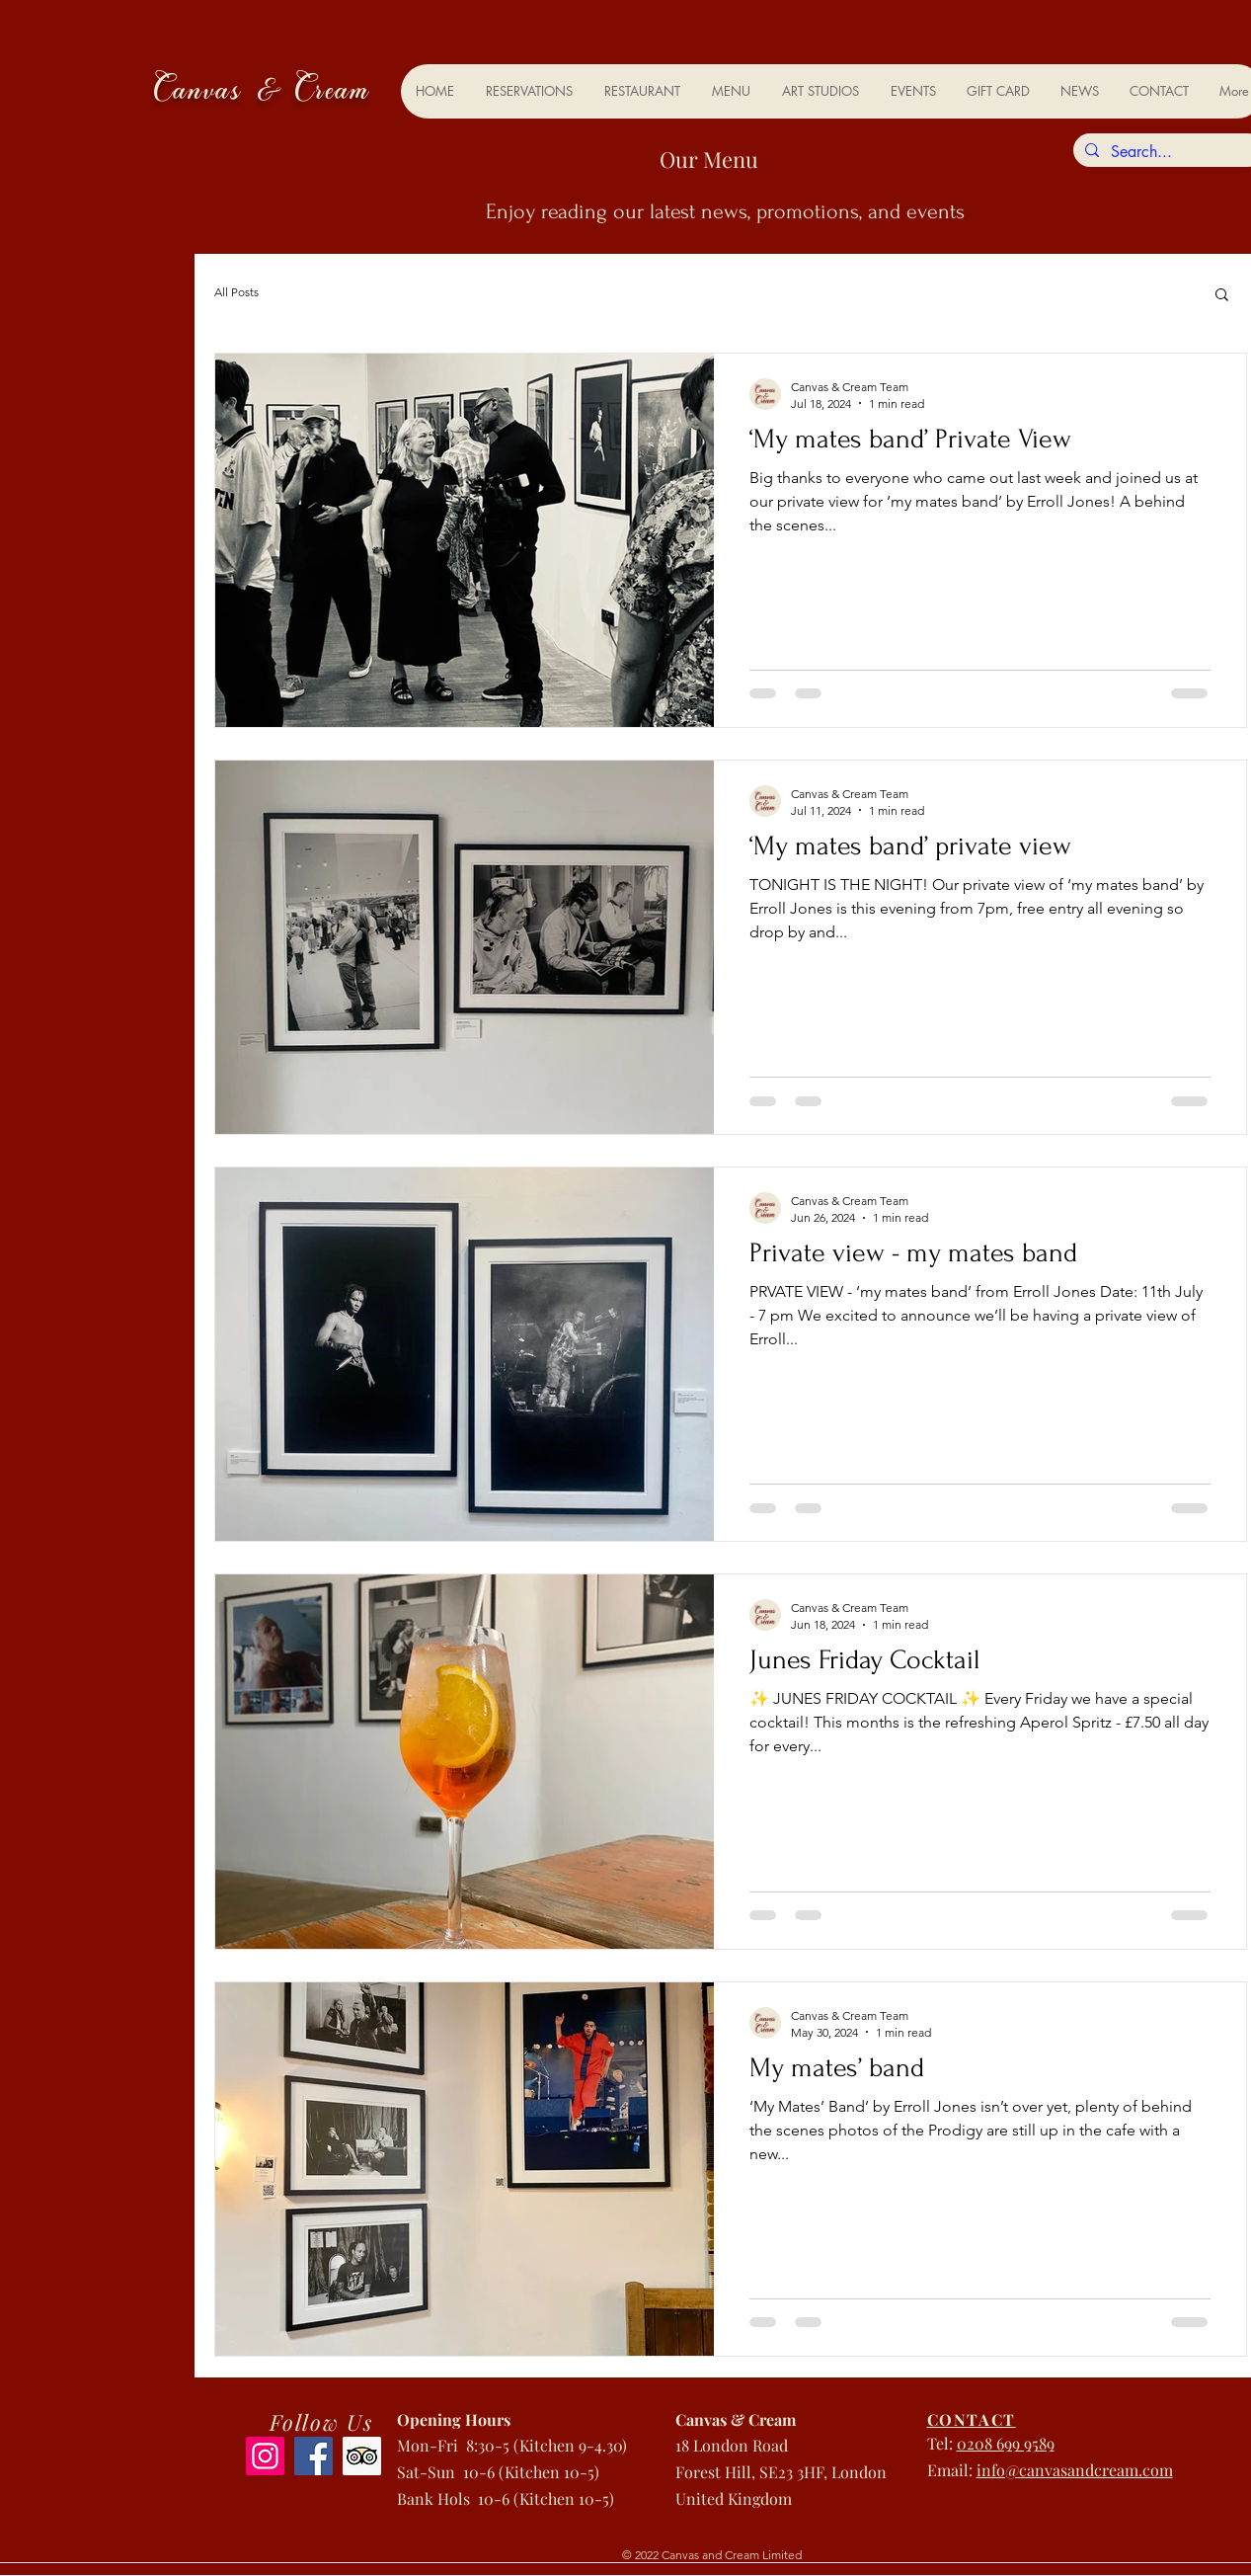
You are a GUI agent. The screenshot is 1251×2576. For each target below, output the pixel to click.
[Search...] (1166, 152)
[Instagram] (265, 2456)
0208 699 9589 (1006, 2443)
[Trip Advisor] (362, 2456)
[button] (1221, 295)
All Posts (236, 291)
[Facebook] (313, 2456)
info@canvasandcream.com (1075, 2469)
